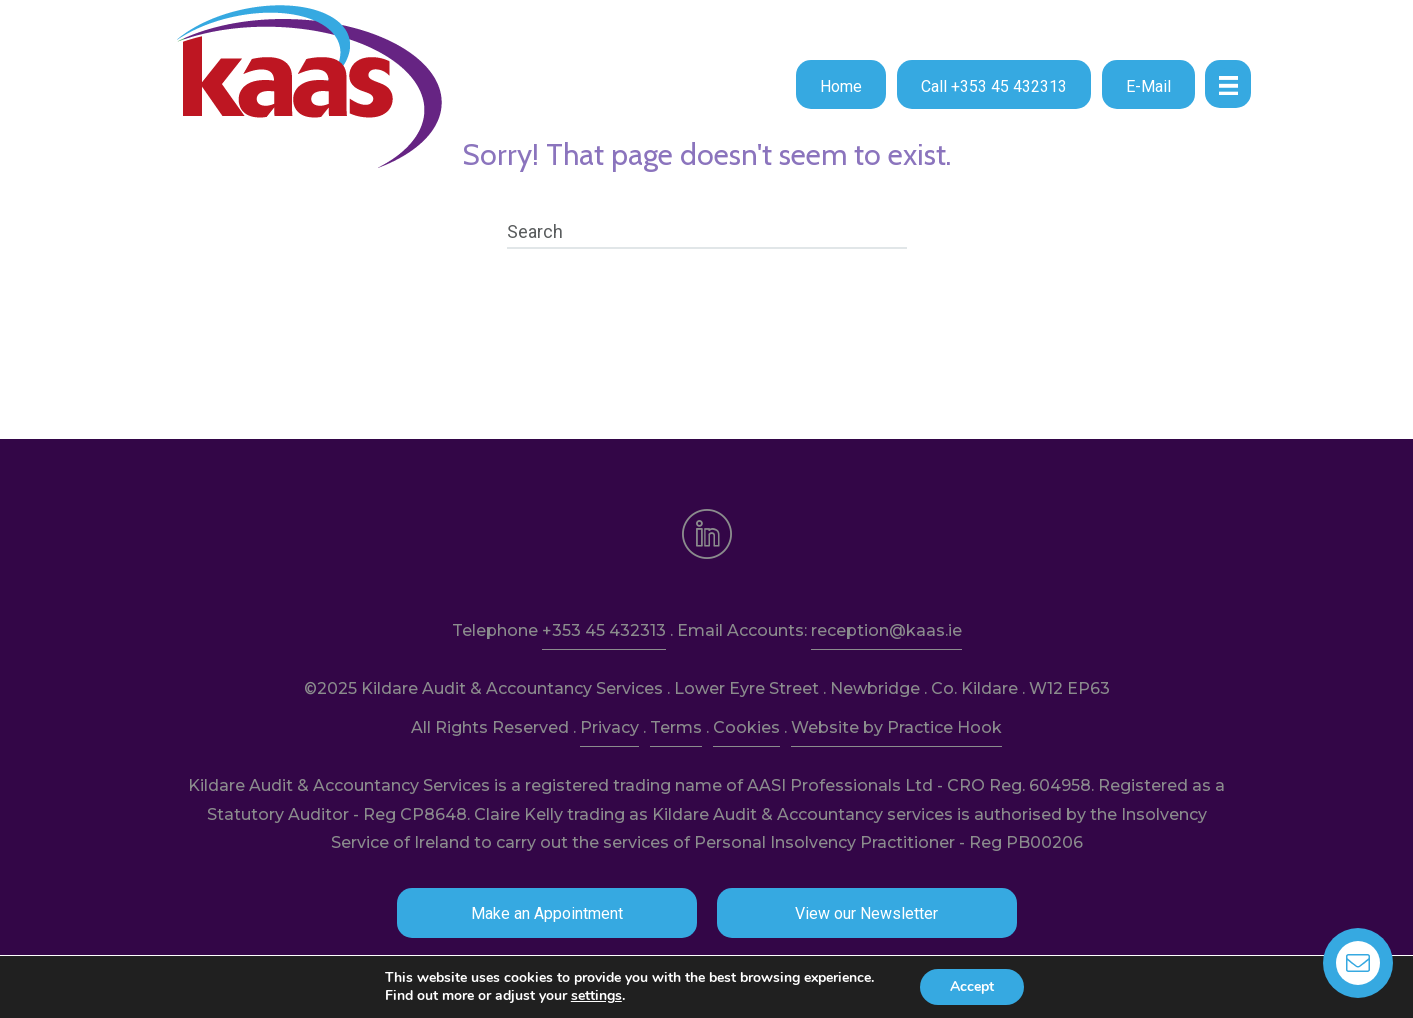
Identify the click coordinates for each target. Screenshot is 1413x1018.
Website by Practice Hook (896, 727)
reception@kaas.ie (886, 630)
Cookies (746, 727)
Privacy (609, 727)
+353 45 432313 (604, 630)
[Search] (707, 232)
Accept (972, 986)
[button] (841, 84)
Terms (676, 727)
